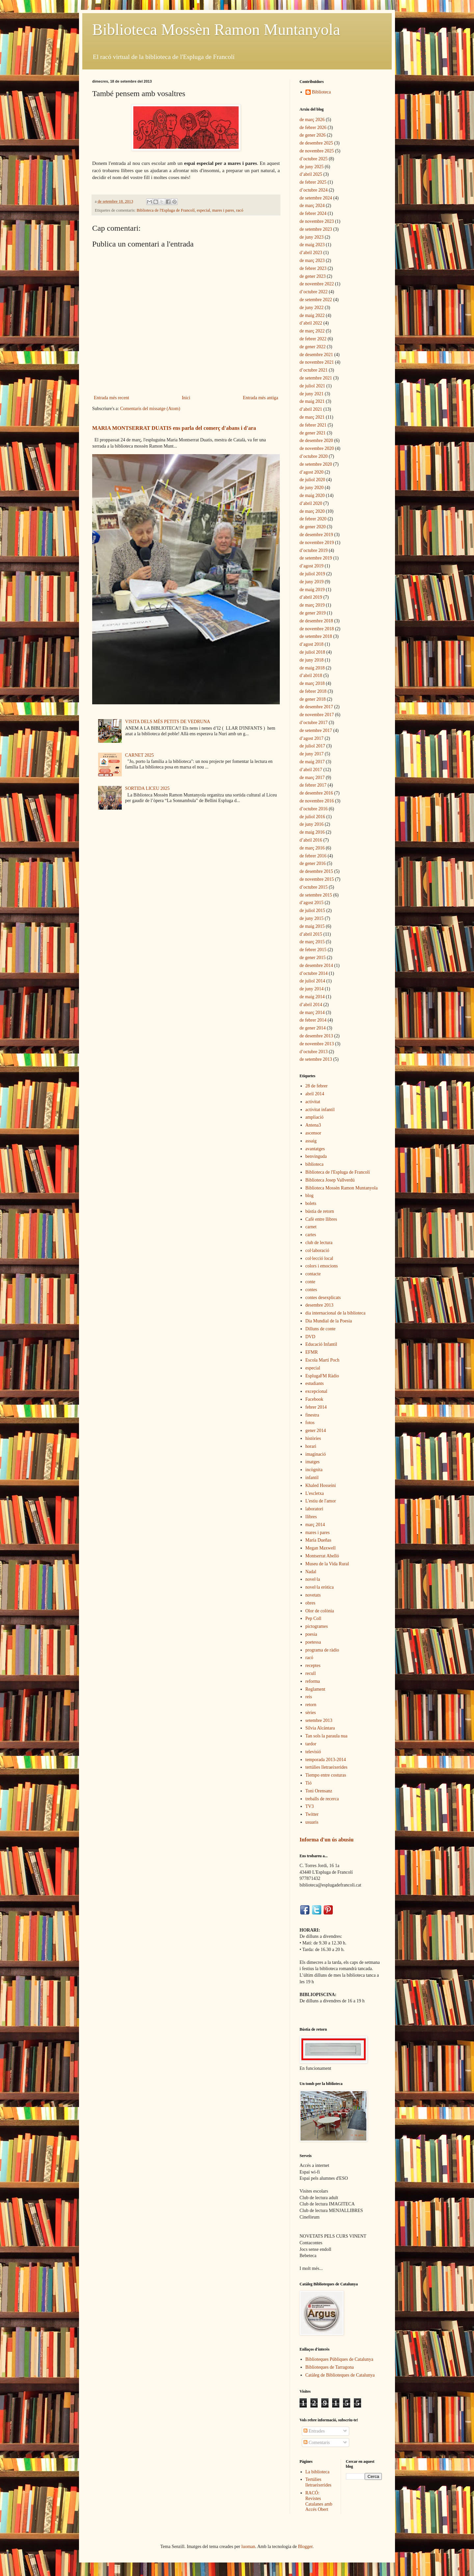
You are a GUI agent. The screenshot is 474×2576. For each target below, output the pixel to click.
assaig (311, 1140)
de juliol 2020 (312, 479)
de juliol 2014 (312, 980)
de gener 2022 (313, 346)
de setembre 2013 (316, 1059)
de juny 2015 (312, 918)
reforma (312, 1681)
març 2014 (315, 1524)
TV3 (309, 1806)
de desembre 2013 (316, 1035)
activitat (312, 1101)
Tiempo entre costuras (325, 1775)
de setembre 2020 (316, 464)
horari (310, 1446)
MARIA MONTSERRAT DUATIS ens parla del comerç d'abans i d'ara (174, 428)
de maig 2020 (312, 495)
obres (310, 1602)
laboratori (314, 1508)
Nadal (310, 1571)
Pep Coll (313, 1618)
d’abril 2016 (311, 840)
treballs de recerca (322, 1798)
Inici (186, 397)
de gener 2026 (313, 135)
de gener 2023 (313, 276)
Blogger (305, 2546)
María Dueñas (318, 1540)
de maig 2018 (312, 667)
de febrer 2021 (313, 425)
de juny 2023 (312, 237)
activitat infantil (320, 1109)
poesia (311, 1634)
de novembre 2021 (317, 362)
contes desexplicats (323, 1297)
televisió (313, 1751)
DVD (310, 1336)
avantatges (315, 1148)
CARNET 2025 (139, 755)
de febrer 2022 (313, 338)
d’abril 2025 (311, 174)
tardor (310, 1743)
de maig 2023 (312, 244)
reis (308, 1696)
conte (310, 1281)
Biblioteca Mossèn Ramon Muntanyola (216, 29)
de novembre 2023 (317, 221)
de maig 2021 (312, 401)
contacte (313, 1273)
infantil (312, 1477)
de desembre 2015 (316, 871)
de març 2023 (312, 260)
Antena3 (313, 1125)
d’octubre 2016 (314, 808)
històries (313, 1438)
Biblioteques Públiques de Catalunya (339, 2359)
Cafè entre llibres (321, 1219)
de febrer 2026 (313, 127)
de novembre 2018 (317, 628)
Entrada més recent (111, 397)
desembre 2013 (319, 1305)
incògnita (314, 1469)
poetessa (313, 1642)
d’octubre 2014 (314, 973)
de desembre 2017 (316, 706)
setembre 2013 (318, 1720)
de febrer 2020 (313, 518)
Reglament (315, 1689)
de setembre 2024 (316, 197)
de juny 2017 (312, 753)
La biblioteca (317, 2471)
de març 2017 (312, 777)
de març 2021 (312, 417)
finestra (312, 1415)
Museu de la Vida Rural (327, 1563)
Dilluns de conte (320, 1328)
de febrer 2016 (313, 855)
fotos (310, 1422)
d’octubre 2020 (314, 456)
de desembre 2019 (316, 534)
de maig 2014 (312, 996)
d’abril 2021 (311, 409)
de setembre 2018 (316, 636)
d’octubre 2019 (314, 550)
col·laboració (317, 1250)
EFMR (311, 1352)
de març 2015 (312, 941)
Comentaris (316, 2442)
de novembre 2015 (317, 879)
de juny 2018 (312, 660)
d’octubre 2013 (314, 1051)
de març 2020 (312, 511)
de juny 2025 (312, 166)
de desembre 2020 (316, 440)
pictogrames (316, 1626)
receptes (313, 1665)
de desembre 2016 (316, 793)
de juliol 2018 (312, 652)
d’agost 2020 (312, 472)
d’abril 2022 (311, 323)
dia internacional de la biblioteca (335, 1313)
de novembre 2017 (317, 714)
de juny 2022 (312, 307)
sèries (310, 1712)
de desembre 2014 (316, 965)
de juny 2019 (312, 581)
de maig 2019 (312, 589)
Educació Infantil (321, 1344)
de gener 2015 (313, 957)
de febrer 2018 (313, 691)
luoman (248, 2546)
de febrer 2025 (313, 182)
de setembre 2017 (316, 730)
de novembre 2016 (317, 800)
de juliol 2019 (312, 573)
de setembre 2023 (316, 229)
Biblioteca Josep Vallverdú (330, 1180)
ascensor (313, 1133)
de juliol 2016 (312, 816)
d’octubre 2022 (314, 291)
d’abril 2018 (311, 675)
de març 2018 (312, 683)
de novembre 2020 (317, 448)
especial (203, 210)
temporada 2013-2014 (325, 1759)
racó (239, 210)
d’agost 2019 (312, 565)
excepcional (316, 1391)
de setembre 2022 (316, 299)
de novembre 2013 (317, 1043)
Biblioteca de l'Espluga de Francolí (166, 210)
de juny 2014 (312, 988)
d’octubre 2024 (314, 190)
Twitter (312, 1814)
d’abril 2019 (311, 597)
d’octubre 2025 (314, 158)
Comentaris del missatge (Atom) (150, 408)
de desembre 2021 (316, 354)
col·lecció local (319, 1258)
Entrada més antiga (260, 397)
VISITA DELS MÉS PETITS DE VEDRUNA (167, 721)
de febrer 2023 (313, 268)
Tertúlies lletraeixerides (318, 2482)
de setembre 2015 (316, 895)
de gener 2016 (313, 863)
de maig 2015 (312, 926)
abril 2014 (314, 1093)
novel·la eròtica (319, 1587)
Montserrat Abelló (322, 1555)
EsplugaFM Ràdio (322, 1375)
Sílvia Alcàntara (320, 1728)
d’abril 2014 (311, 1004)
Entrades (314, 2431)
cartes (310, 1234)
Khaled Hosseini (320, 1485)
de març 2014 (312, 1012)
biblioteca (314, 1164)
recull (310, 1673)
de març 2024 (312, 205)
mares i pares (223, 210)
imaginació (315, 1454)
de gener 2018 (313, 699)
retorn (310, 1704)
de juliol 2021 (312, 385)
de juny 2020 (312, 487)
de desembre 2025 (316, 143)
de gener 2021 (313, 432)
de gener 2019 (313, 613)
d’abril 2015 (311, 934)
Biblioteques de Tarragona (329, 2367)
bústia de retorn (319, 1211)
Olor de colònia (319, 1610)
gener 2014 (315, 1430)
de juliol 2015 (312, 910)
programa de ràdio (322, 1650)
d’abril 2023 (311, 252)
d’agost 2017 (312, 738)
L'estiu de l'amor (320, 1500)
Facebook (314, 1399)
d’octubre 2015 (314, 887)
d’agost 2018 (312, 644)
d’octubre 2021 (314, 370)
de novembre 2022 (317, 283)
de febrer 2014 (313, 1020)
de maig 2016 (312, 832)
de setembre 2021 (316, 378)
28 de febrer (316, 1085)
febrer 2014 (316, 1407)
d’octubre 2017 (314, 722)
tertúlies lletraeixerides (326, 1767)
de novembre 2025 (317, 150)
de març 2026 (312, 119)
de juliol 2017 (312, 745)
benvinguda (316, 1156)
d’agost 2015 (312, 902)
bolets (310, 1203)
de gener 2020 (313, 526)
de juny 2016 (312, 824)
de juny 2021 (312, 393)
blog (309, 1195)
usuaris (312, 1822)
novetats (313, 1595)
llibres (311, 1516)
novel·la (312, 1579)
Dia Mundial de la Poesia (328, 1320)
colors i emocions (321, 1265)
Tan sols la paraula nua (326, 1735)
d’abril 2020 (311, 503)
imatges (312, 1461)
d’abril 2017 (311, 769)
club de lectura (318, 1242)
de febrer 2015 (313, 949)
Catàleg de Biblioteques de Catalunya (340, 2375)
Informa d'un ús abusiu (327, 1839)
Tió (308, 1783)
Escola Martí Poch (322, 1360)
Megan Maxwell (320, 1548)
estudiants (314, 1383)
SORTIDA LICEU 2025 (147, 788)
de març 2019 (312, 605)
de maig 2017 (312, 761)
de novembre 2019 (317, 542)
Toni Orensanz (318, 1790)
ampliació (314, 1117)
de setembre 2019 (316, 558)
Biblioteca (321, 92)
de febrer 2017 (313, 785)
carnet (311, 1226)
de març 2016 (312, 848)
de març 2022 (312, 330)
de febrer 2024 (313, 213)
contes (311, 1289)
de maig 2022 (312, 315)
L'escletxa (314, 1493)
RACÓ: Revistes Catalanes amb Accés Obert (318, 2501)
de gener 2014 (313, 1028)
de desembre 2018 (316, 620)
